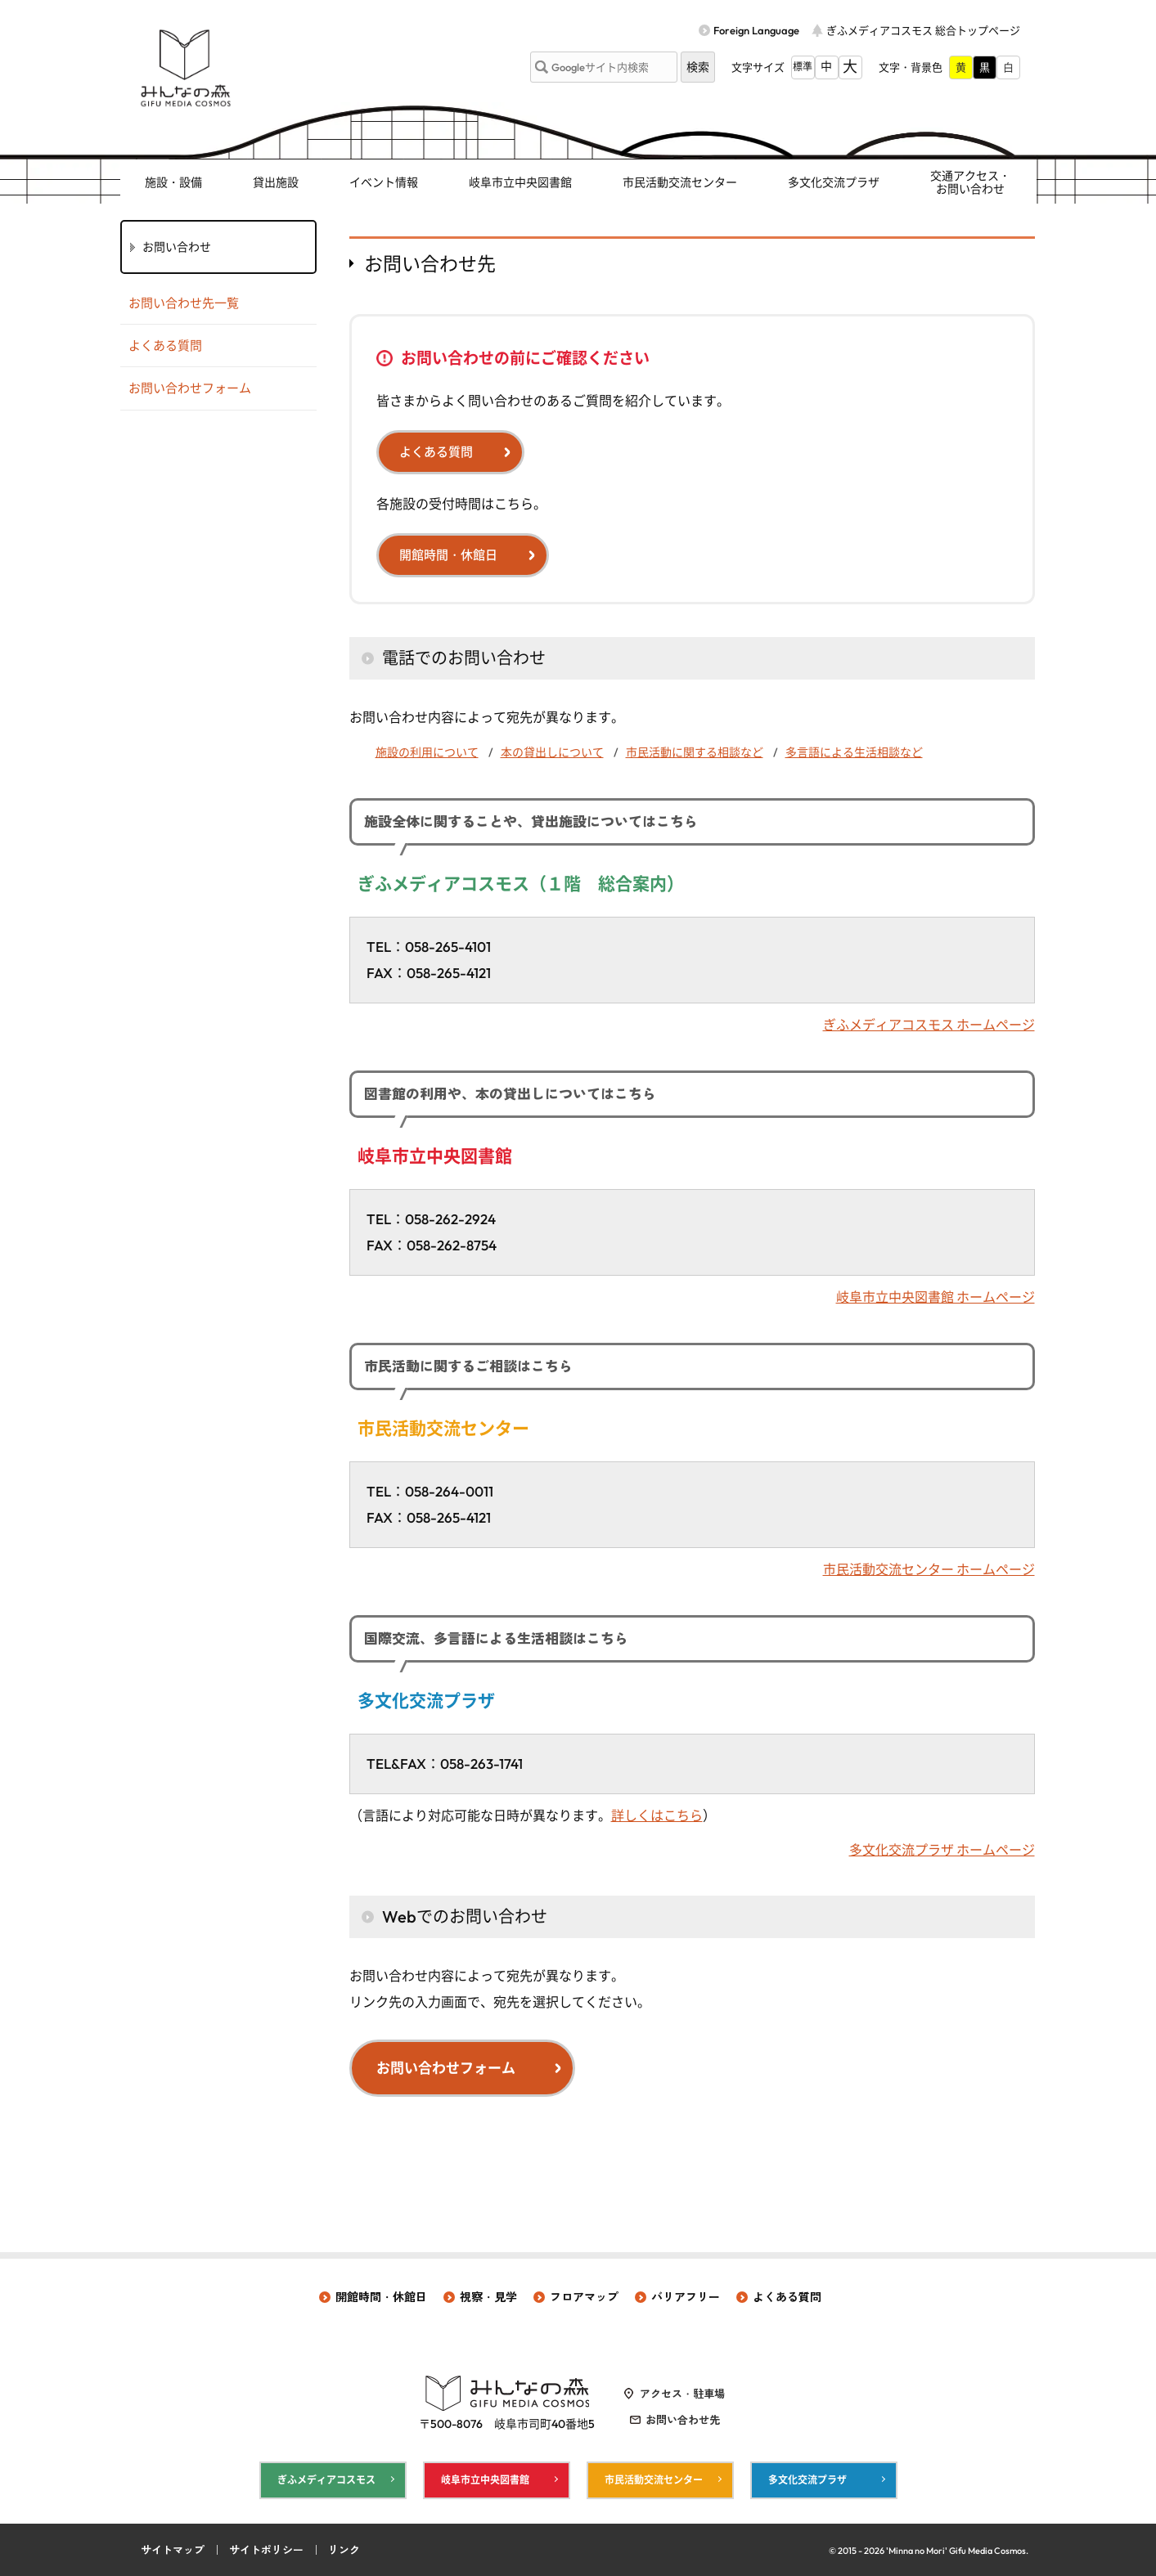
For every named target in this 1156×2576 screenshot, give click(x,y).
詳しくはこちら (657, 1815)
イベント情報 (383, 182)
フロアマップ (584, 2297)
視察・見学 (488, 2297)
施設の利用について (427, 752)
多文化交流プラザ (833, 182)
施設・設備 (173, 182)
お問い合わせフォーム (445, 2067)
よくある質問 (436, 452)
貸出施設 (276, 182)
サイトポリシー (266, 2549)
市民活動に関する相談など (694, 752)
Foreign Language (756, 30)
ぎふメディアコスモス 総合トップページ (923, 30)
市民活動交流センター (680, 182)
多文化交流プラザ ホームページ (942, 1850)
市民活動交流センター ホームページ (929, 1569)
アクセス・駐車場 (682, 2393)
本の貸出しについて (552, 752)
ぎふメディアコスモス (326, 2480)
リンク (344, 2549)
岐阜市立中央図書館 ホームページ (935, 1297)
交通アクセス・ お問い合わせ (970, 182)
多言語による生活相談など (854, 752)
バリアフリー (685, 2297)
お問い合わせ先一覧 (183, 303)
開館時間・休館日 (448, 555)
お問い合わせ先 (682, 2419)
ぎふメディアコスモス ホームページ (929, 1024)
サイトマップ (173, 2549)
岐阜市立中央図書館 (520, 182)
